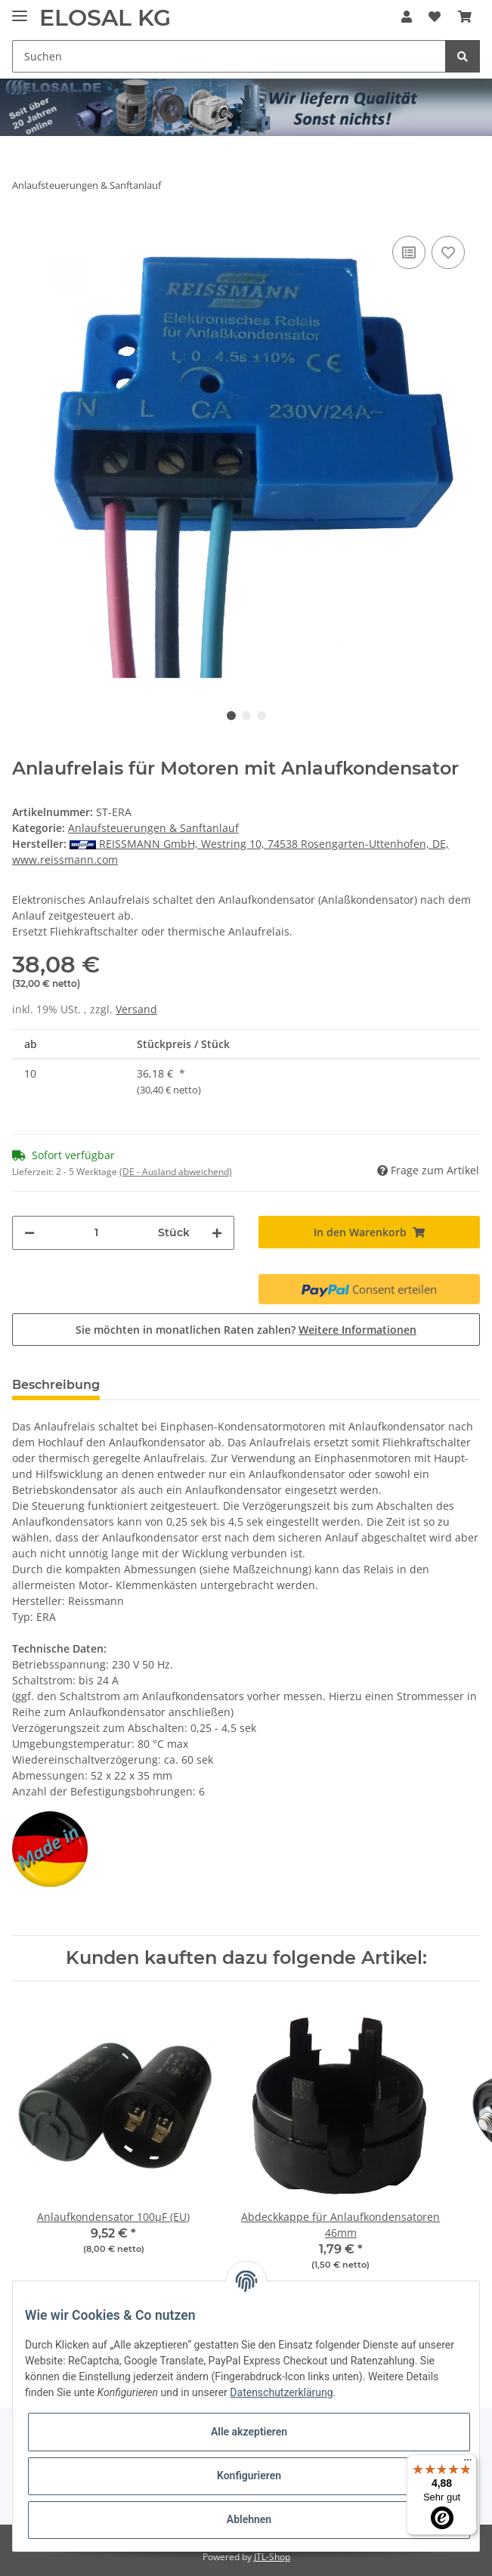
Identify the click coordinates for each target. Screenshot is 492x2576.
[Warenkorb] (465, 17)
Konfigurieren (249, 2475)
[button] (406, 17)
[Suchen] (229, 56)
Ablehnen (249, 2519)
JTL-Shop (272, 2556)
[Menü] (468, 2463)
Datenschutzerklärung (281, 2392)
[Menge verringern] (29, 1233)
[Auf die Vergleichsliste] (408, 252)
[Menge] (96, 1233)
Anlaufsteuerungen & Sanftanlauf (153, 828)
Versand (136, 1009)
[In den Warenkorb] (369, 1232)
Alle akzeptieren (249, 2432)
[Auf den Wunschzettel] (448, 252)
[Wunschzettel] (434, 17)
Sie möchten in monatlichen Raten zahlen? (246, 1329)
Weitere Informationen (357, 1329)
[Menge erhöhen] (217, 1233)
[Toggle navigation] (19, 9)
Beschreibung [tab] (56, 1385)
